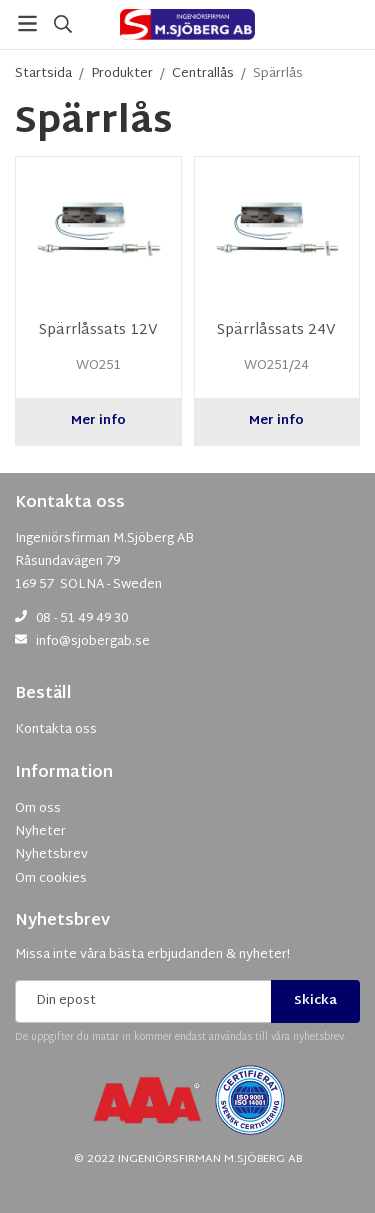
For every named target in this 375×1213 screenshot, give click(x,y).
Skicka (315, 1001)
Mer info (98, 421)
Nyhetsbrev (62, 921)
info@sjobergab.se (93, 642)
